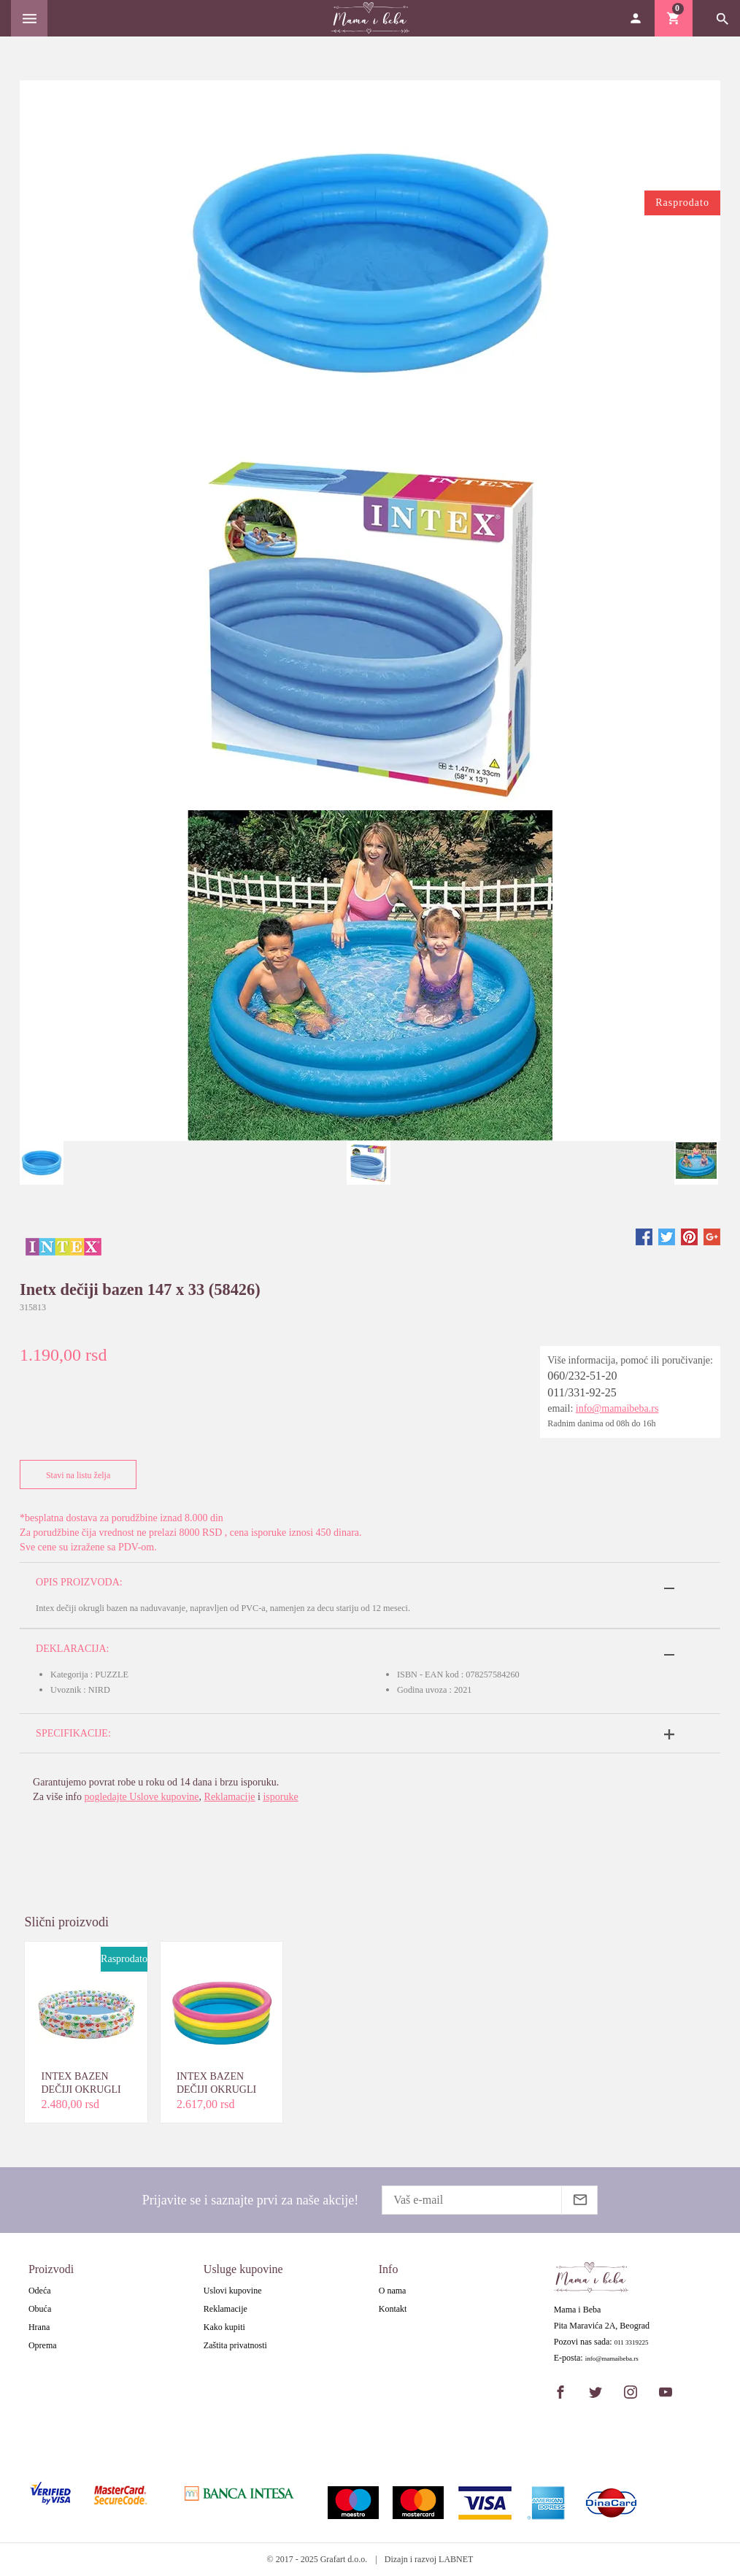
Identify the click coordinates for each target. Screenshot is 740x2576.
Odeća (39, 2290)
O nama (392, 2290)
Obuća (39, 2309)
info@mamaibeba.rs (617, 1408)
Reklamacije (229, 1796)
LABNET (456, 2559)
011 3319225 (631, 2342)
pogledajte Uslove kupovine (141, 1796)
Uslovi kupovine (233, 2290)
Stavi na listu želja (74, 1475)
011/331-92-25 (582, 1392)
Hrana (39, 2327)
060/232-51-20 (582, 1375)
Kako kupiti (224, 2327)
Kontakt (393, 2309)
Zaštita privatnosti (235, 2345)
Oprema (42, 2345)
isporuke (280, 1796)
